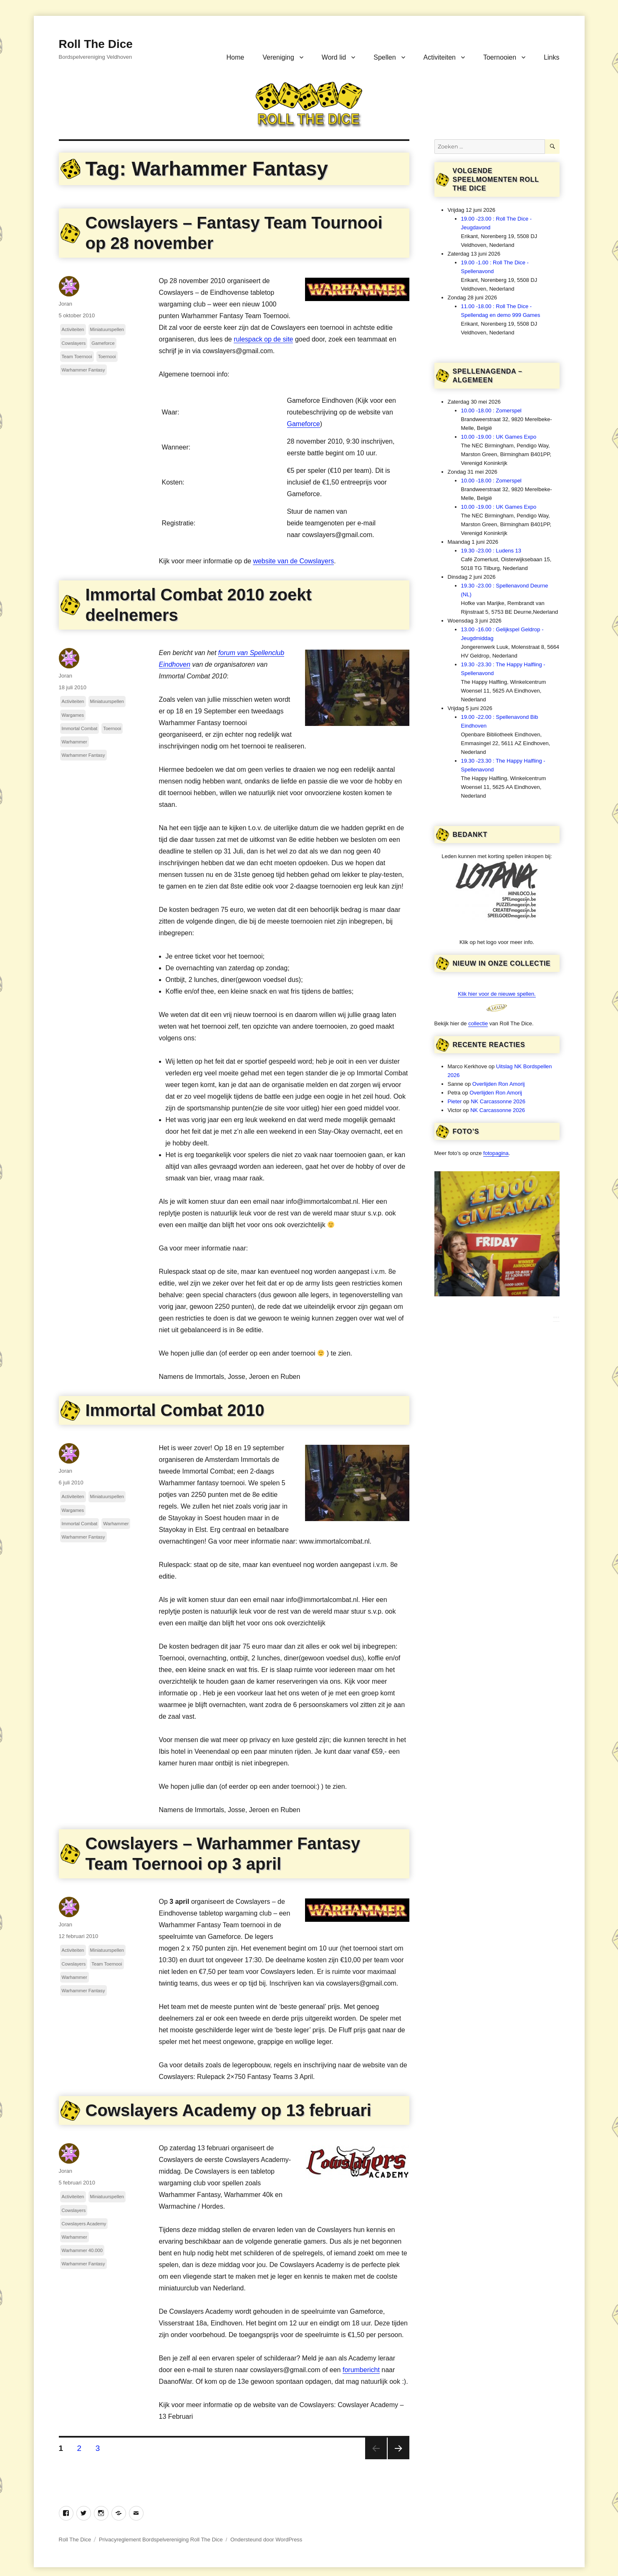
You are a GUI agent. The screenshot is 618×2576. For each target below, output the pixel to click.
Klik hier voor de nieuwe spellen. (496, 994)
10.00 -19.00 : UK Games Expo (499, 437)
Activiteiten (440, 57)
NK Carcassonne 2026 (498, 1101)
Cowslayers (74, 343)
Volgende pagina (398, 2448)
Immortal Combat (80, 728)
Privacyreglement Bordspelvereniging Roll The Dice (161, 2539)
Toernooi (107, 356)
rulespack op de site (263, 339)
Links (551, 57)
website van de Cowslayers (293, 561)
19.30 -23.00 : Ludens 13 (491, 550)
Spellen (384, 57)
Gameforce (303, 423)
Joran (66, 304)
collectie (478, 1023)
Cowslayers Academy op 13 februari (228, 2110)
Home (236, 57)
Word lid (334, 57)
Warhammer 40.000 (82, 2250)
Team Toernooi (77, 356)
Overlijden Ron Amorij (498, 1084)
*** (556, 1318)
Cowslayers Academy (84, 2223)
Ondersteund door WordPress (266, 2539)
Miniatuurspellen (107, 329)
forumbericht (361, 2369)
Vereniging (278, 57)
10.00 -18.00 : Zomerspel (491, 410)
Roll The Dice (96, 44)
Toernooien (499, 57)
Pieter (455, 1101)
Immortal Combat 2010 (175, 1410)
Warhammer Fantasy (83, 369)
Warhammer (74, 741)
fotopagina (496, 1153)
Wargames (73, 715)
